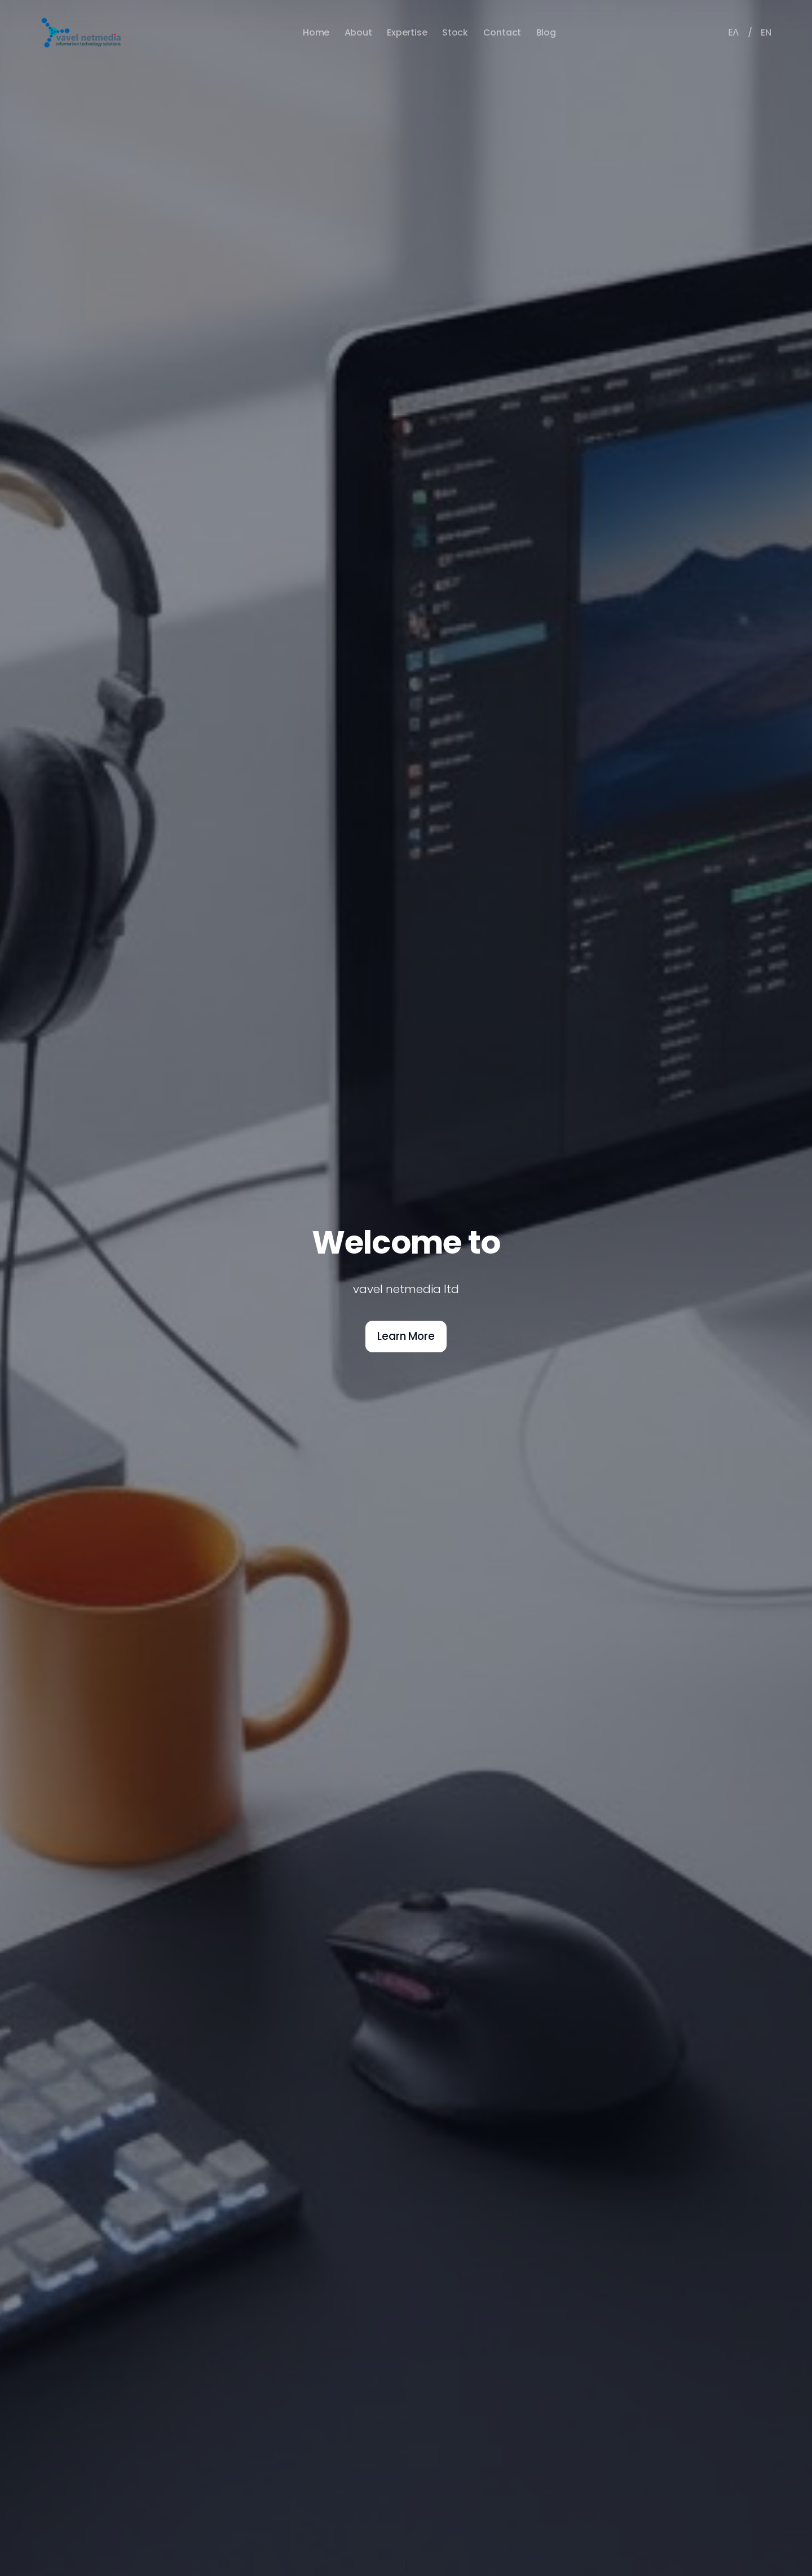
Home (316, 32)
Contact (502, 32)
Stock (455, 32)
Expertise (407, 32)
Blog (546, 32)
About (358, 32)
